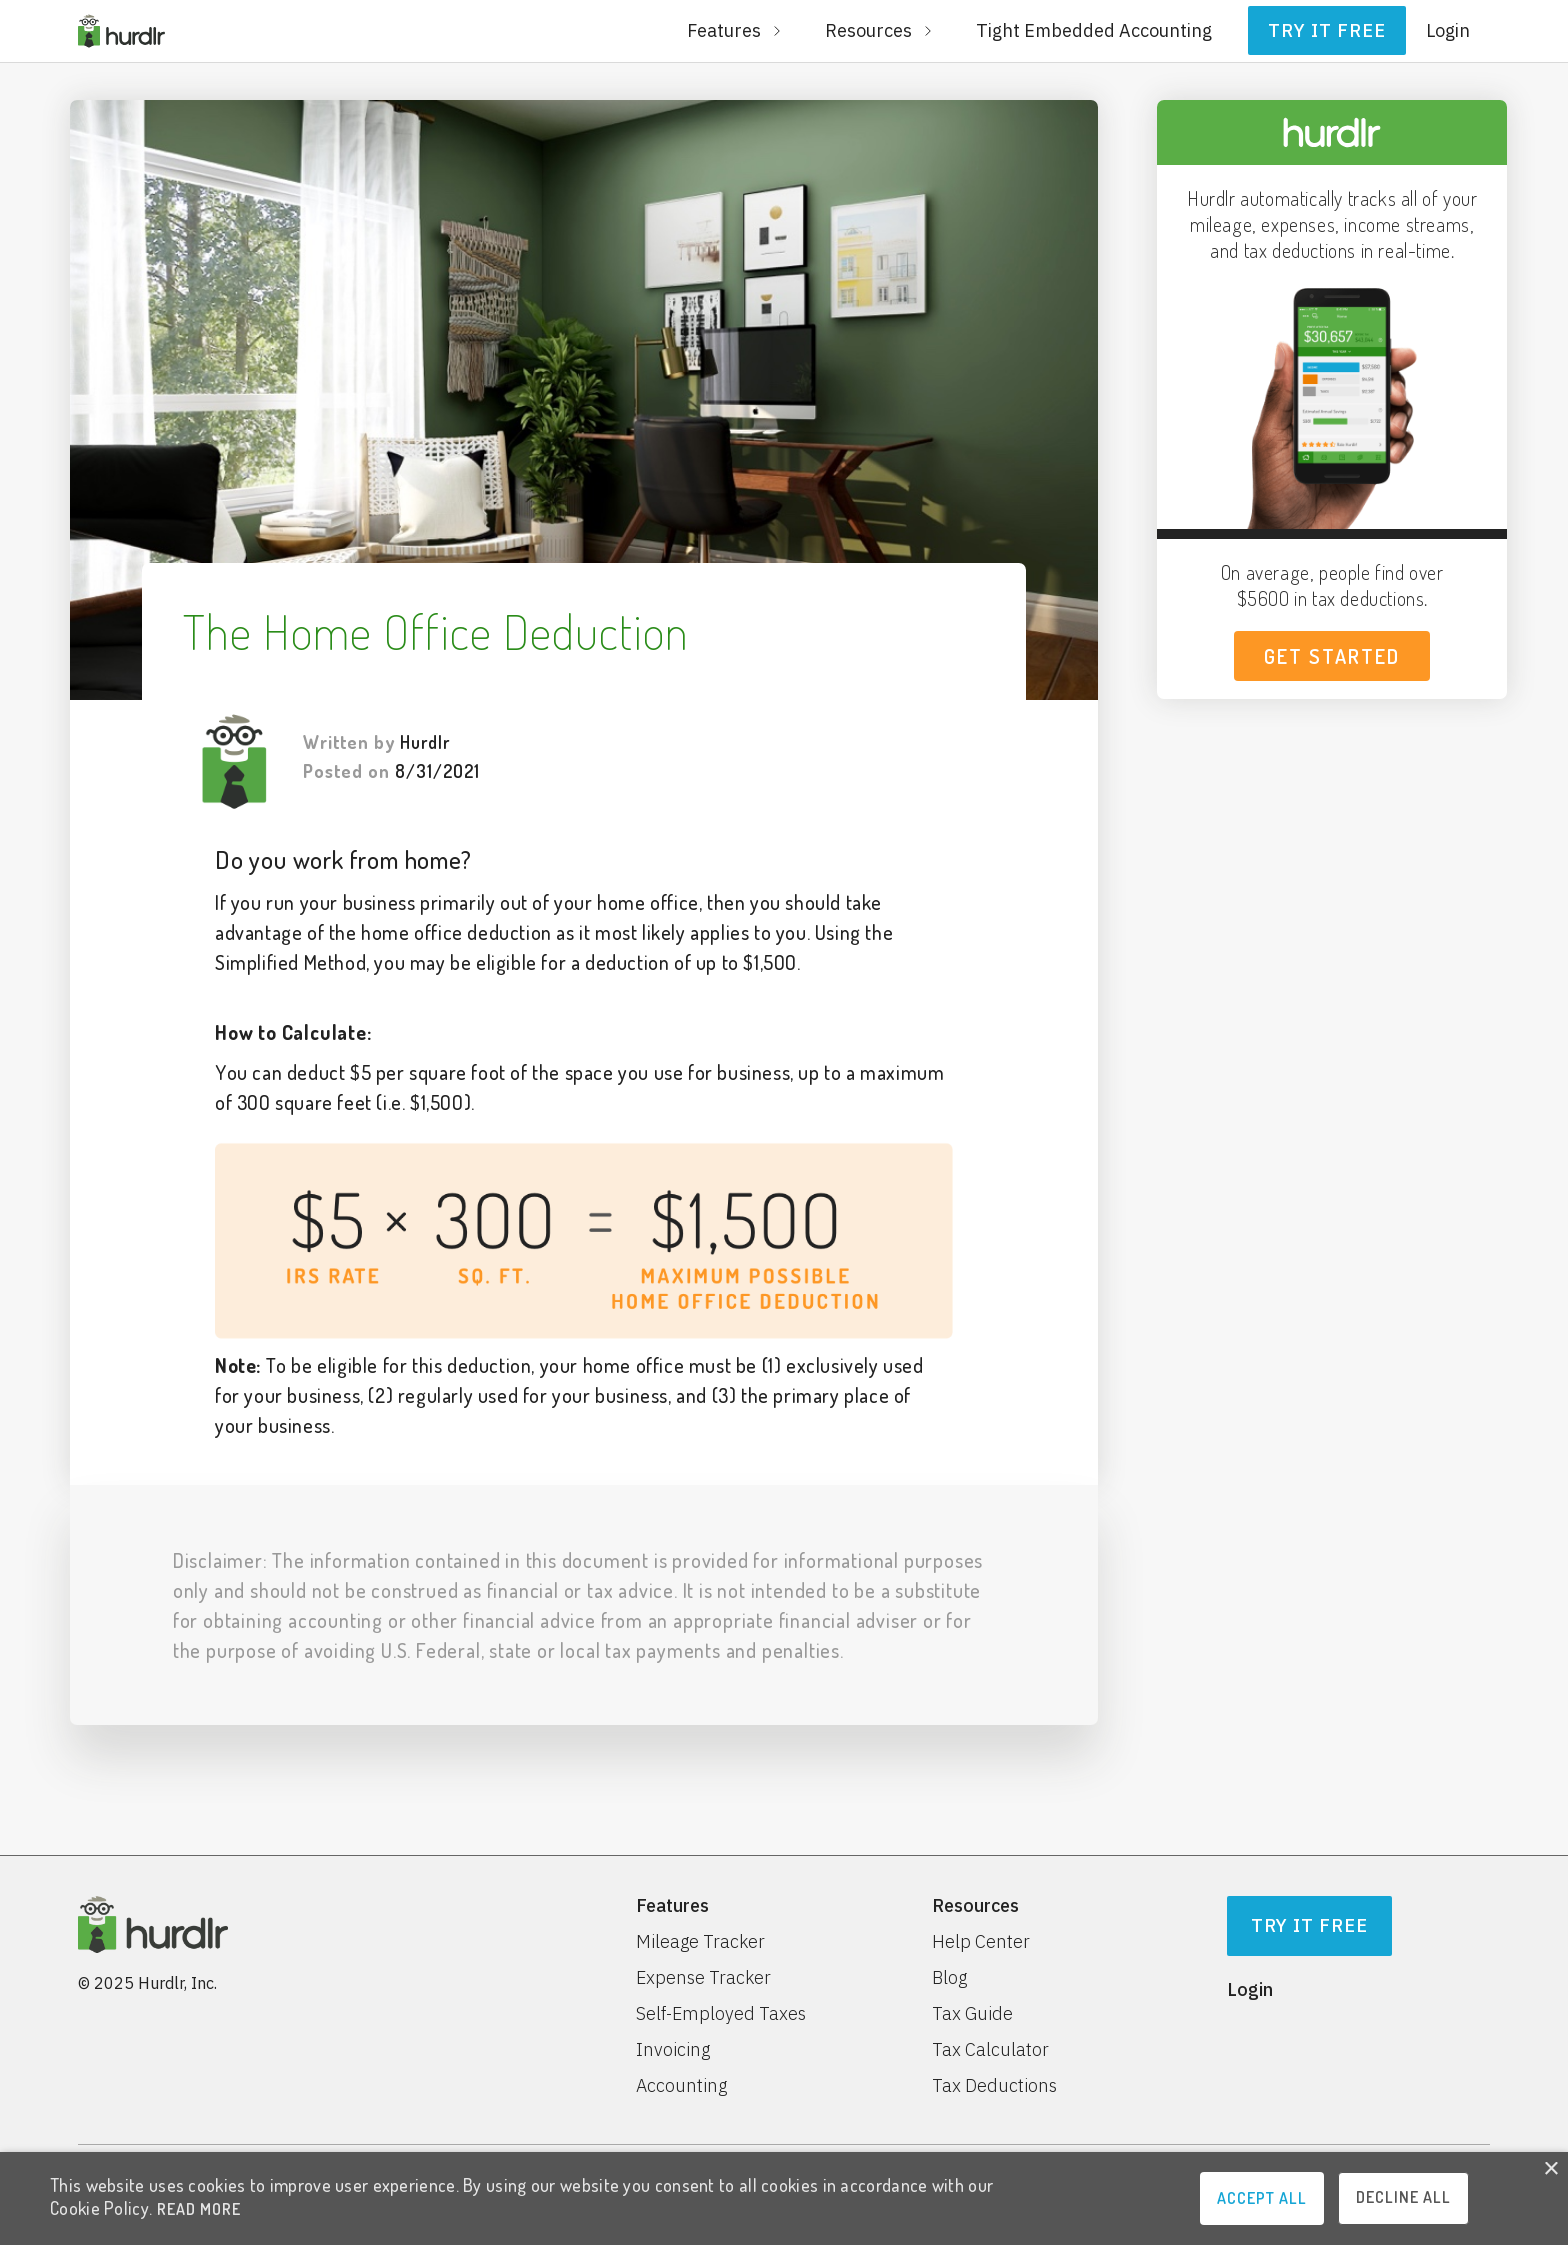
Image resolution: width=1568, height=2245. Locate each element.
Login (1448, 30)
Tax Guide (972, 2014)
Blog (949, 1978)
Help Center (981, 1942)
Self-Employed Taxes (721, 2014)
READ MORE (199, 2209)
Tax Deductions (994, 2086)
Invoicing (673, 2050)
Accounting (681, 2086)
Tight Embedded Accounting (1094, 30)
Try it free (1327, 30)
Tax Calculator (990, 2050)
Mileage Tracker (700, 1942)
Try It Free (1310, 1925)
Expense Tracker (703, 1978)
